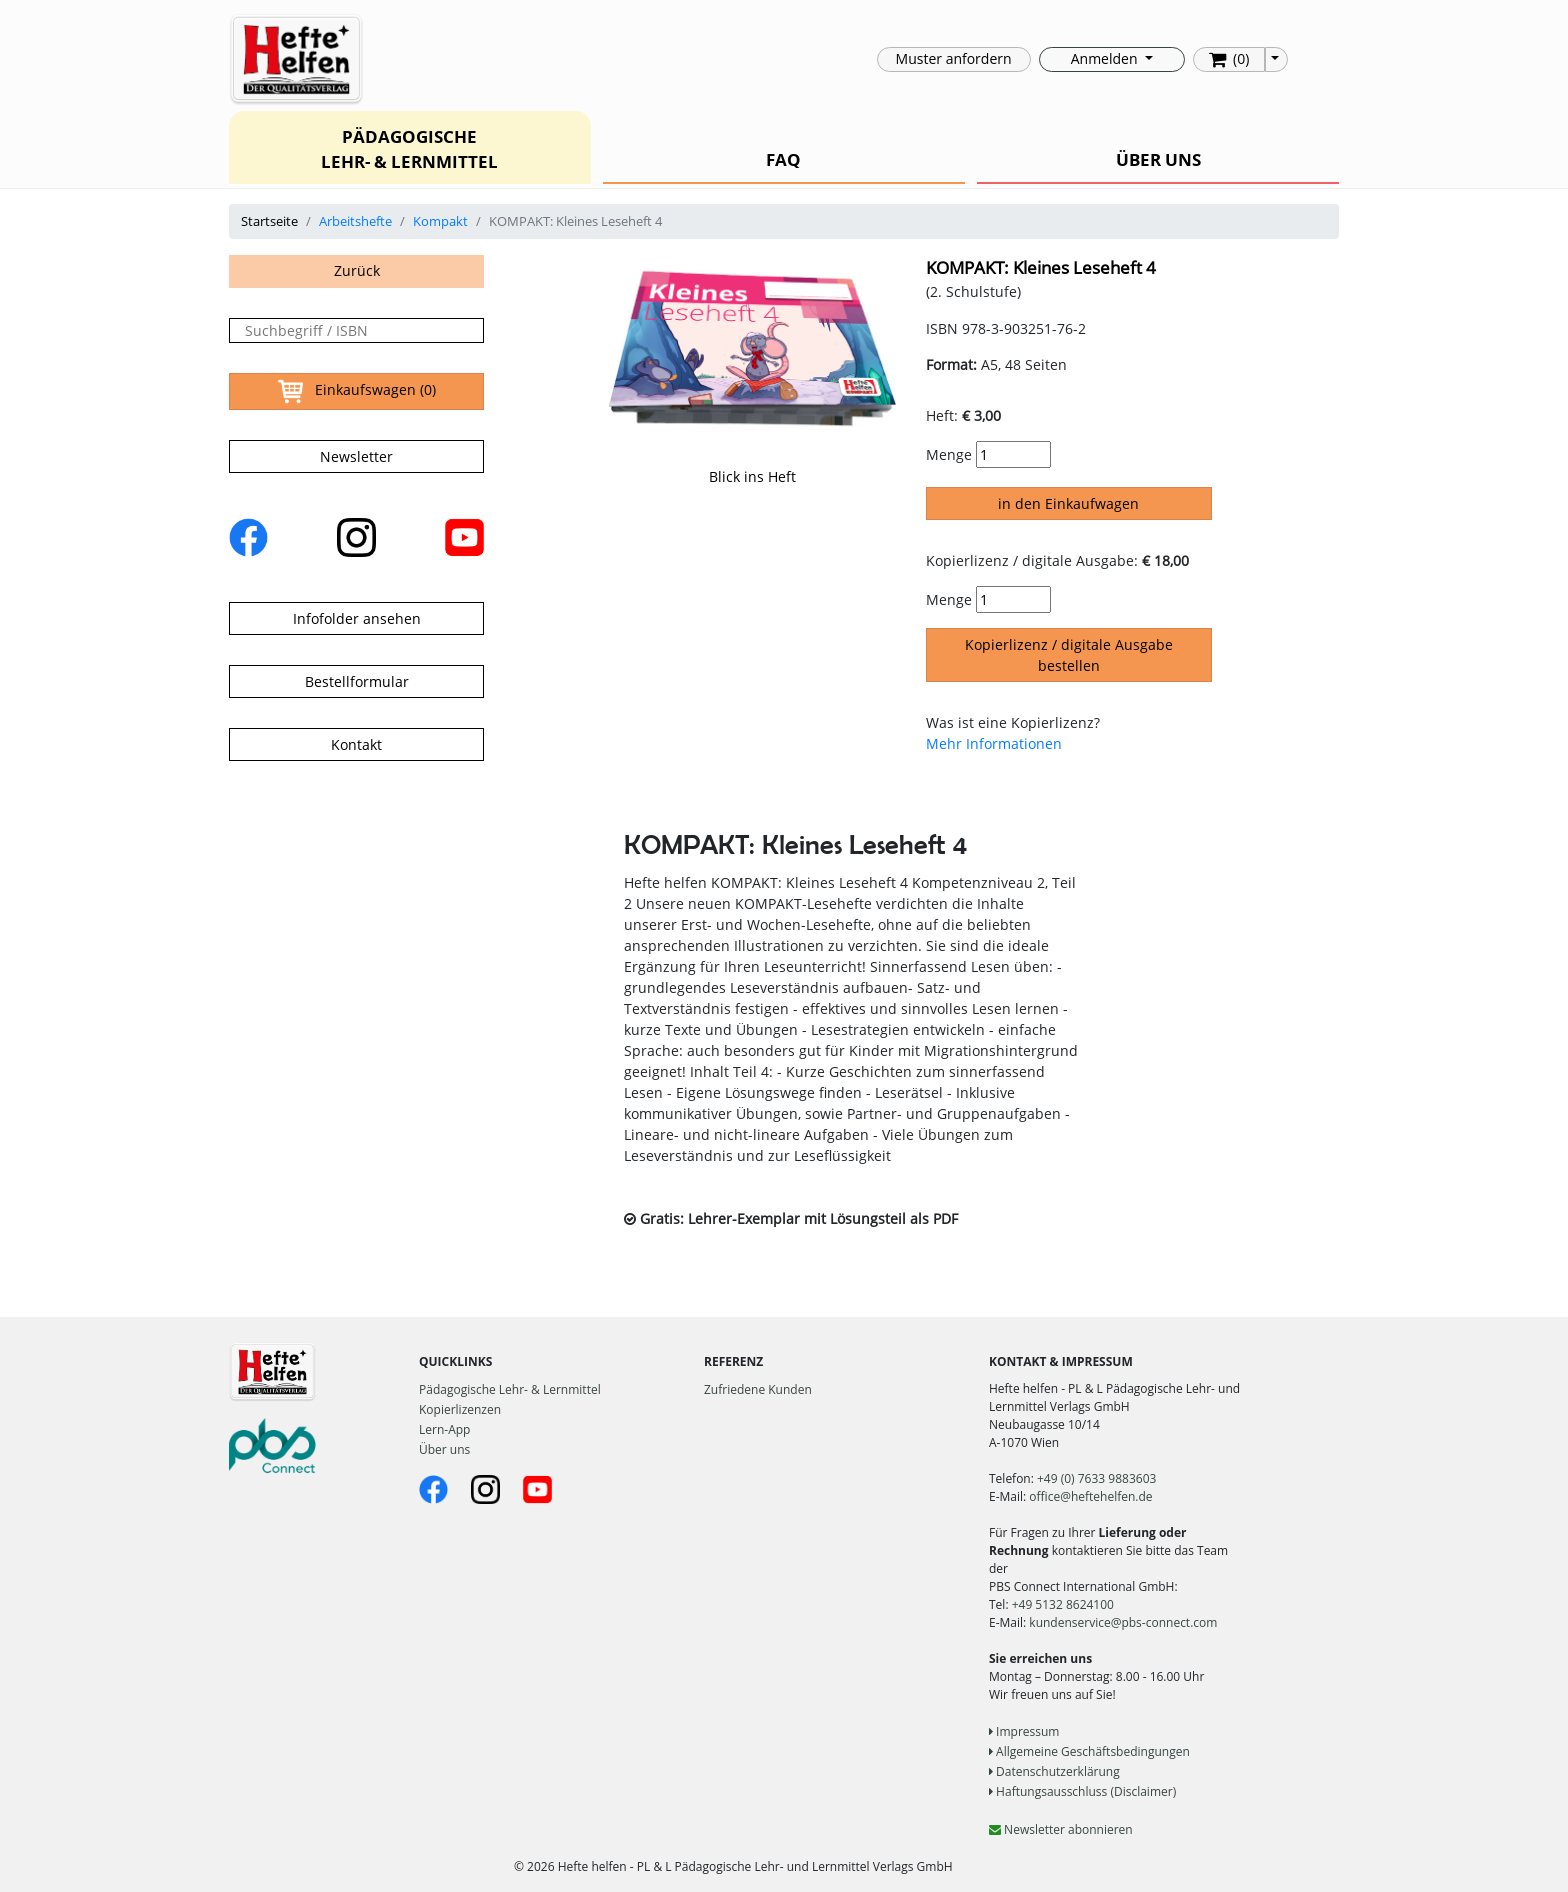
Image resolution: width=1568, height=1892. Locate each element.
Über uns (444, 1449)
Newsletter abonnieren (1061, 1829)
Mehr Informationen (994, 743)
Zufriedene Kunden (758, 1389)
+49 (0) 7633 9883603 (1096, 1478)
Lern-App (444, 1429)
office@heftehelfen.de (1090, 1496)
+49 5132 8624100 (1063, 1604)
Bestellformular (357, 681)
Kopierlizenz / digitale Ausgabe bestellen (1069, 655)
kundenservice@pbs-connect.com (1123, 1622)
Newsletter (356, 456)
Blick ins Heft (752, 476)
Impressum (1024, 1731)
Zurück (357, 270)
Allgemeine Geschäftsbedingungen (1089, 1751)
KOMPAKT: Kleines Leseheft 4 (1041, 267)
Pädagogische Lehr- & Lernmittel (510, 1389)
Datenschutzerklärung (1054, 1771)
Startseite (269, 221)
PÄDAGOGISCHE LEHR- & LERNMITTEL (409, 149)
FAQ (783, 159)
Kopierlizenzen (460, 1409)
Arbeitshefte (355, 221)
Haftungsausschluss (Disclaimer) (1082, 1791)
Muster (954, 58)
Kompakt (440, 221)
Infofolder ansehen (357, 618)
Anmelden (1106, 58)
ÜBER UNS (1158, 159)
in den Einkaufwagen (1068, 503)
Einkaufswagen (357, 391)
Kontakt (356, 744)
